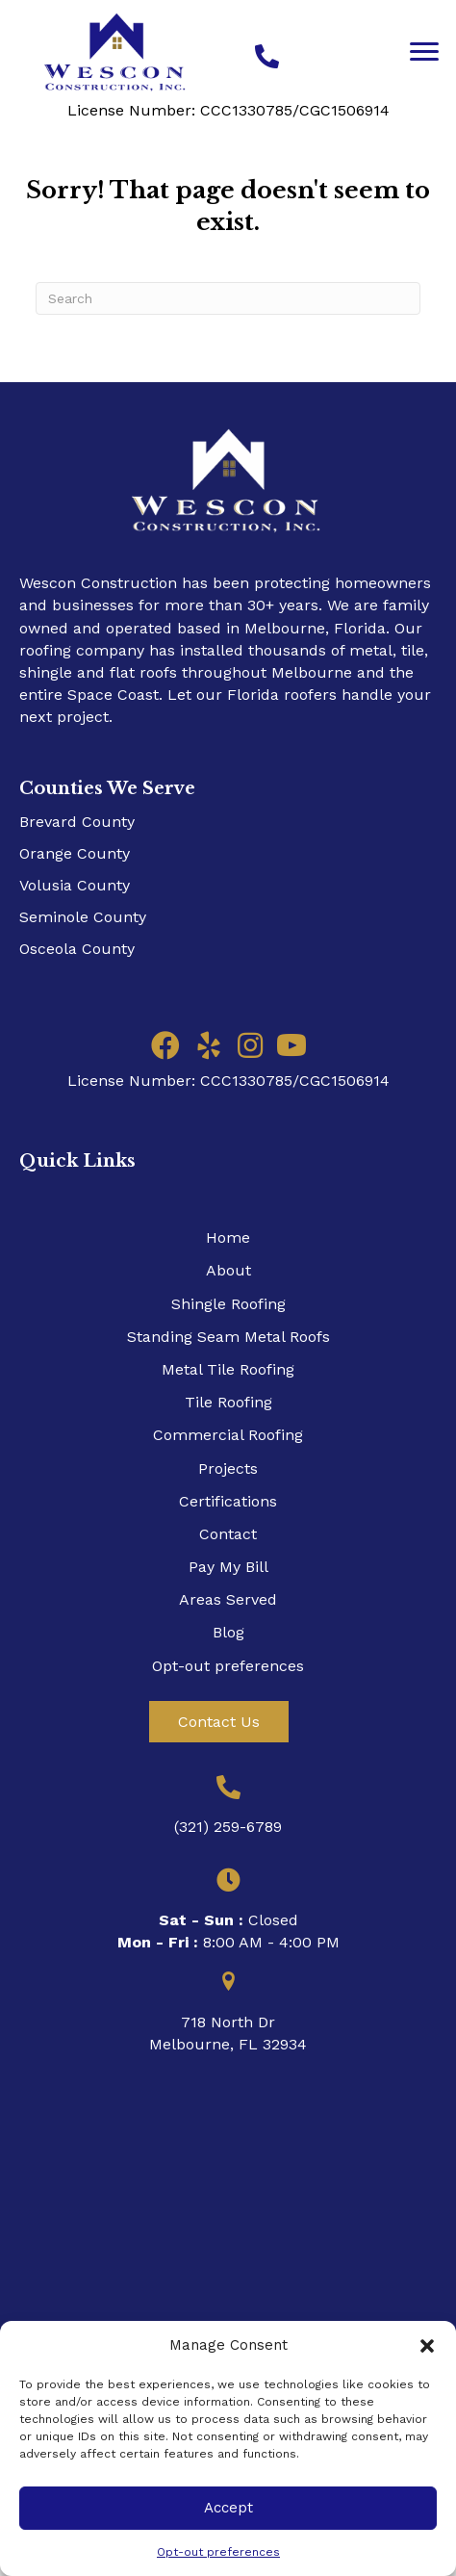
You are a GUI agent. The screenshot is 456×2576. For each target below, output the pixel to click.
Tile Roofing (228, 1402)
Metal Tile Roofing (228, 1369)
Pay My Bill (228, 1567)
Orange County (74, 853)
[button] (427, 2346)
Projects (228, 1468)
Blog (228, 1632)
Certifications (228, 1501)
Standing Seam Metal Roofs (228, 1336)
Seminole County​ (82, 917)
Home (228, 1237)
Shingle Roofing (228, 1304)
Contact (228, 1534)
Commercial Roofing (228, 1435)
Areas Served (228, 1599)
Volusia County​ (74, 885)
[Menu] (424, 52)
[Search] (228, 298)
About (228, 1270)
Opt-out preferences (218, 2552)
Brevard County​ (77, 821)
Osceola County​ (77, 949)
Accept (228, 2507)
